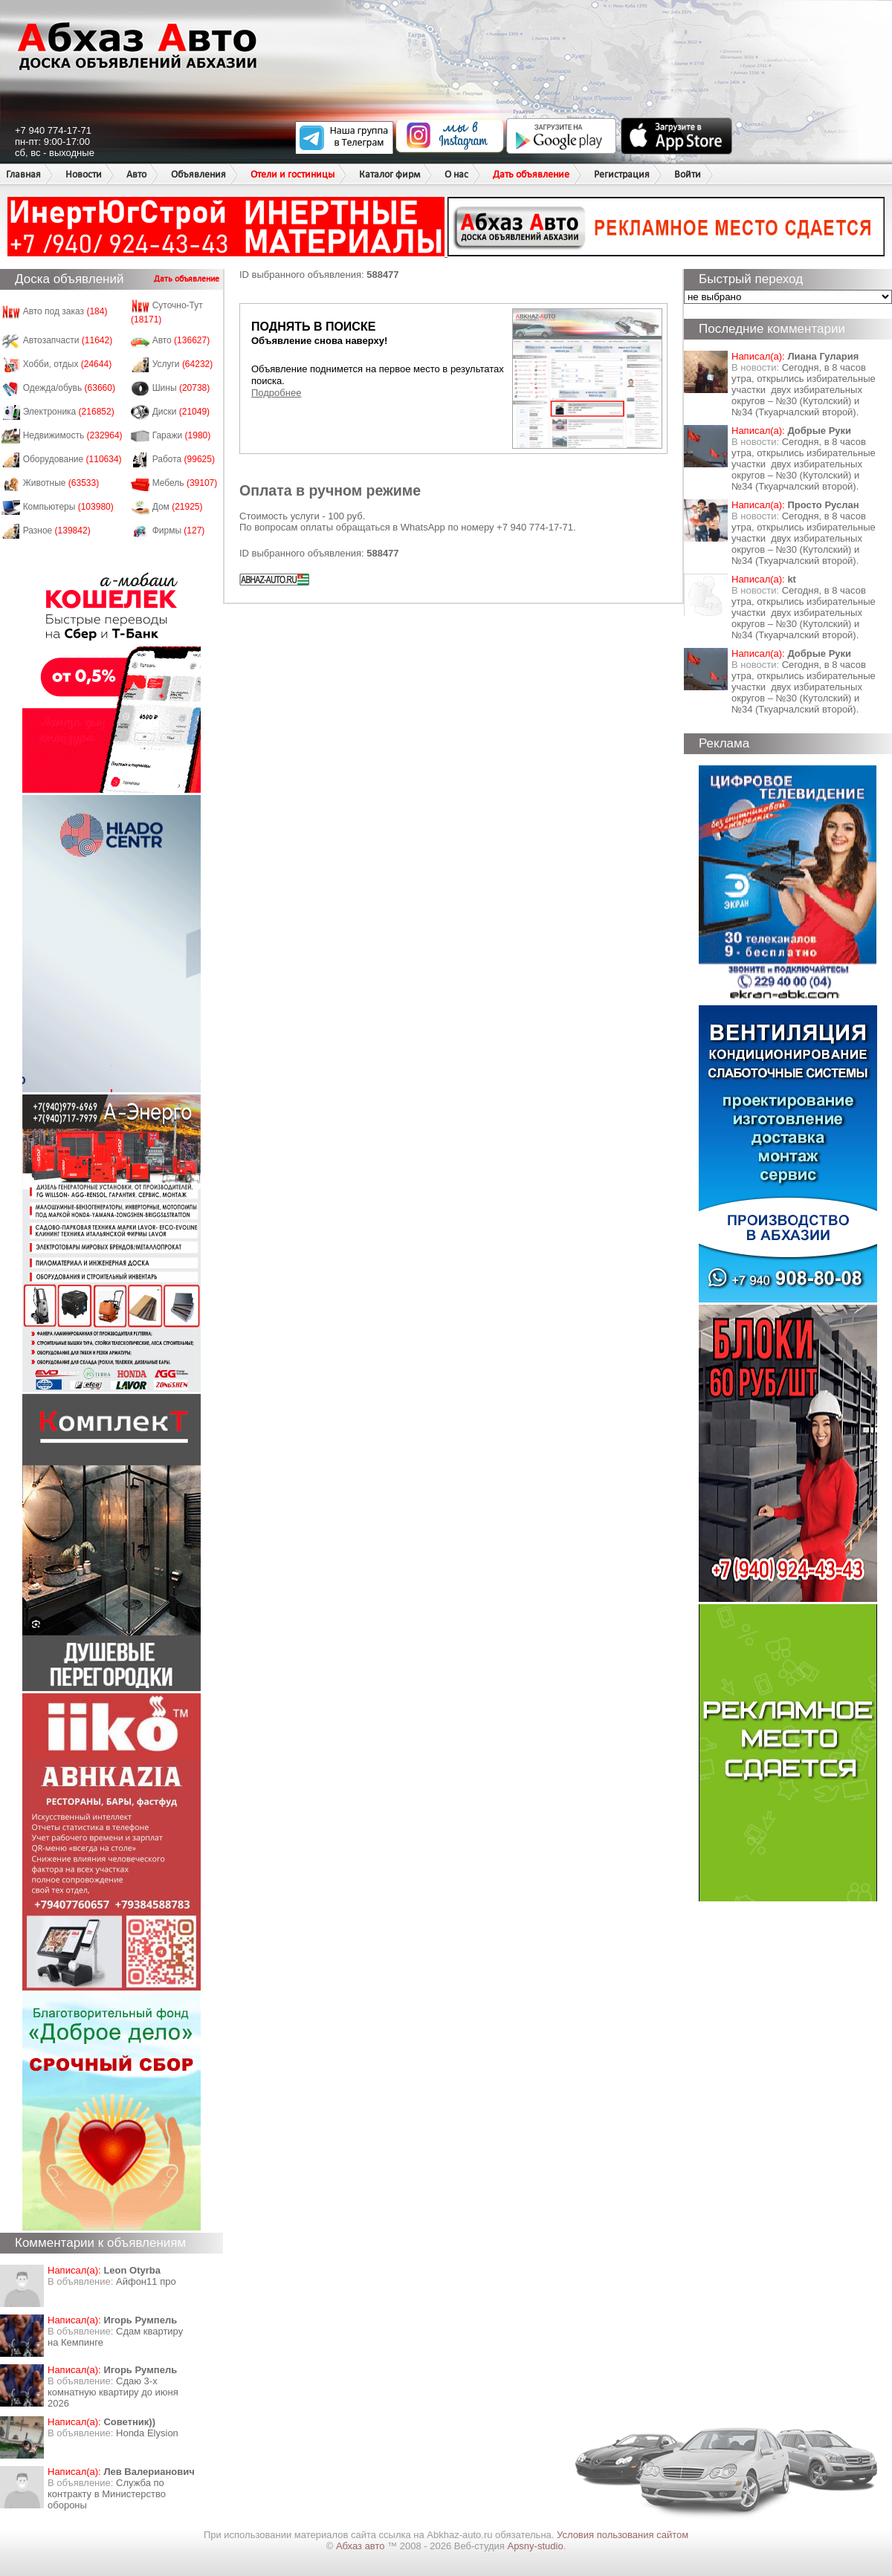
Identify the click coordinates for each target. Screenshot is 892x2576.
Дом (177, 507)
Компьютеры (68, 507)
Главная (23, 174)
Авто (136, 174)
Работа (183, 459)
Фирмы (178, 530)
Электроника (68, 411)
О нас (456, 174)
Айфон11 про (146, 2281)
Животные (61, 483)
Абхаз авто (361, 2545)
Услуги (182, 364)
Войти (687, 174)
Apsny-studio (535, 2545)
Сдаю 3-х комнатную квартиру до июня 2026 (113, 2392)
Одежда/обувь (69, 388)
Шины (181, 388)
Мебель (185, 483)
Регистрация (622, 174)
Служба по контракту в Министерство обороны (107, 2494)
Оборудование (72, 459)
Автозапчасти (68, 340)
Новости (83, 174)
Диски (181, 411)
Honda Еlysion (147, 2433)
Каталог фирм (389, 174)
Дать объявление (531, 174)
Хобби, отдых (67, 364)
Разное (57, 530)
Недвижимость (73, 435)
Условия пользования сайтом (622, 2534)
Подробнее (276, 392)
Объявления (198, 174)
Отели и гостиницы (292, 174)
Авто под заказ (65, 311)
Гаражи (181, 435)
